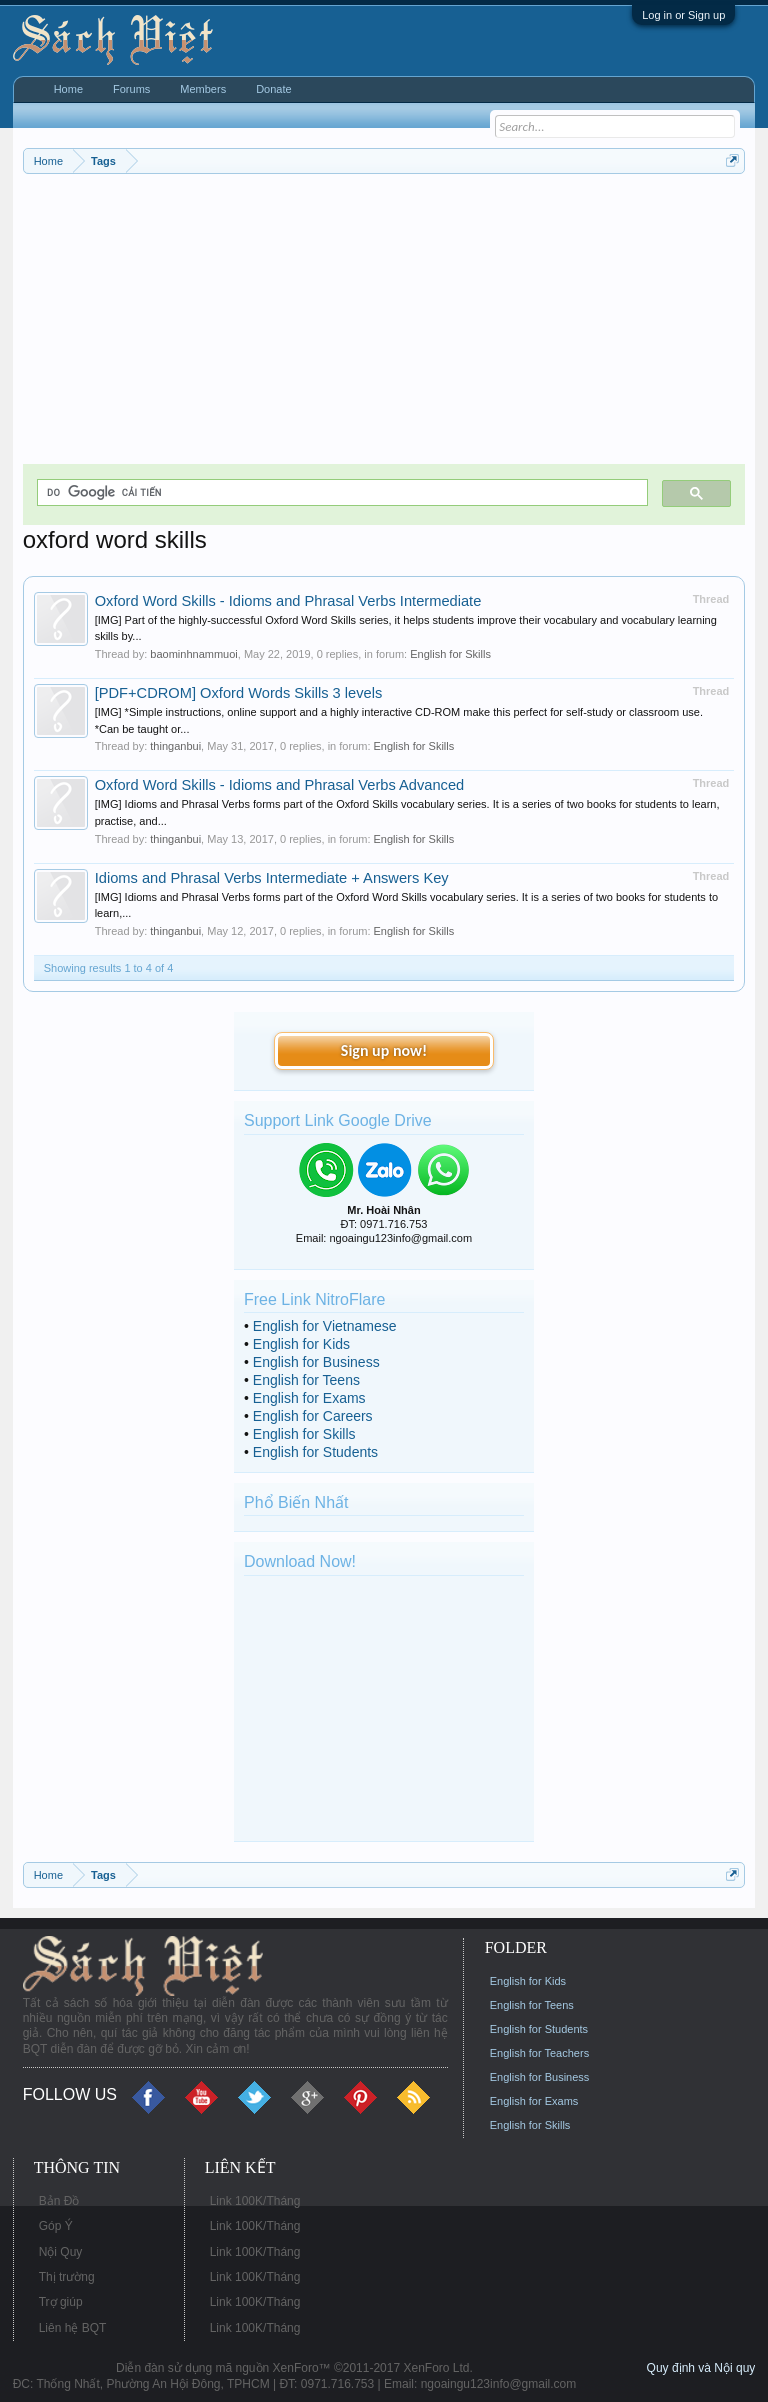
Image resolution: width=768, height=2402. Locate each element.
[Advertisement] (384, 324)
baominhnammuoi (193, 654)
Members (203, 89)
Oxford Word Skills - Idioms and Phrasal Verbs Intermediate (288, 601)
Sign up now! (384, 1050)
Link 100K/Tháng (255, 2201)
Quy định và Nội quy (701, 2368)
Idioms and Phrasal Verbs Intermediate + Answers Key (272, 878)
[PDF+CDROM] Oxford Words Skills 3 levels (239, 693)
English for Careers (313, 1416)
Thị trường (67, 2277)
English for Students (315, 1452)
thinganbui (175, 746)
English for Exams (309, 1398)
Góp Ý (56, 2226)
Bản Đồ (59, 2201)
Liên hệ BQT (73, 2328)
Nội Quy (61, 2252)
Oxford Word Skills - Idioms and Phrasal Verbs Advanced (280, 785)
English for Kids (301, 1344)
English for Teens (306, 1380)
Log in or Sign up (683, 15)
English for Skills (450, 654)
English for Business (316, 1362)
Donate (273, 89)
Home (68, 89)
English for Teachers (539, 2053)
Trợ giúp (61, 2302)
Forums (131, 89)
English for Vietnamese (325, 1326)
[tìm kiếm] (341, 492)
